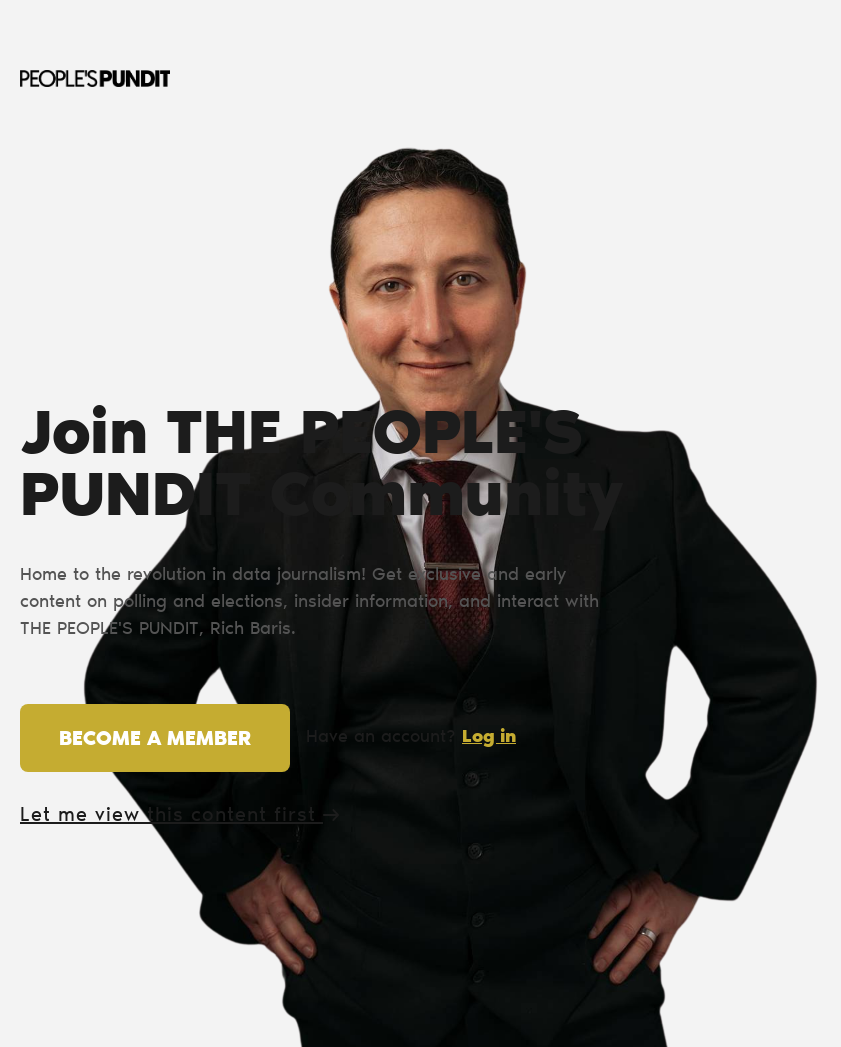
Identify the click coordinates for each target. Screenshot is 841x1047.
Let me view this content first (179, 816)
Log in (489, 738)
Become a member (155, 740)
